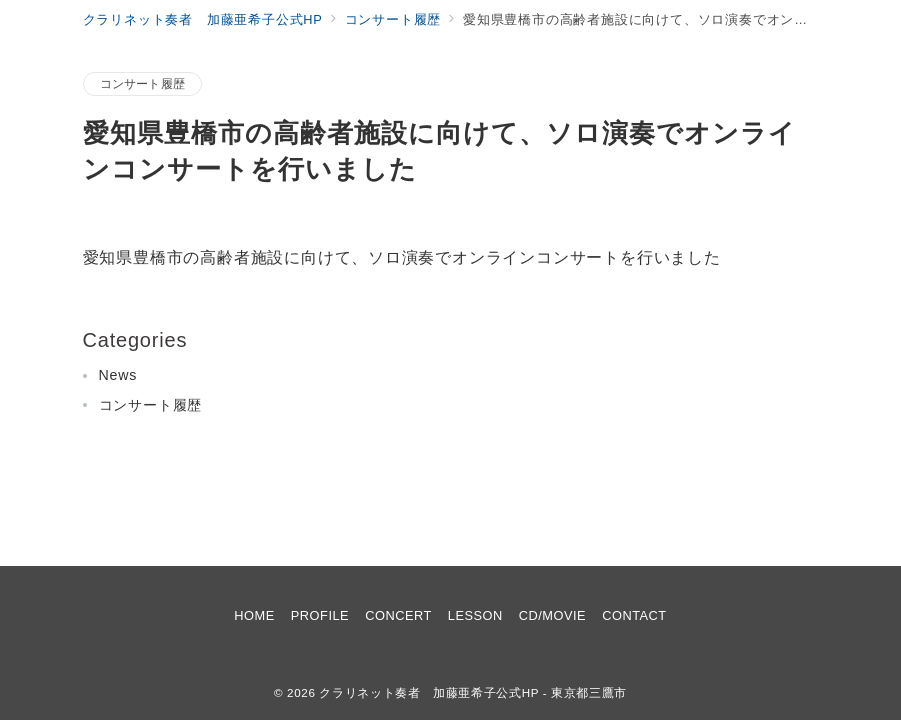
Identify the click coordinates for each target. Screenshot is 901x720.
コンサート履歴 (143, 83)
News (118, 375)
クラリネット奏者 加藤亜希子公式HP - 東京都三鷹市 (473, 692)
